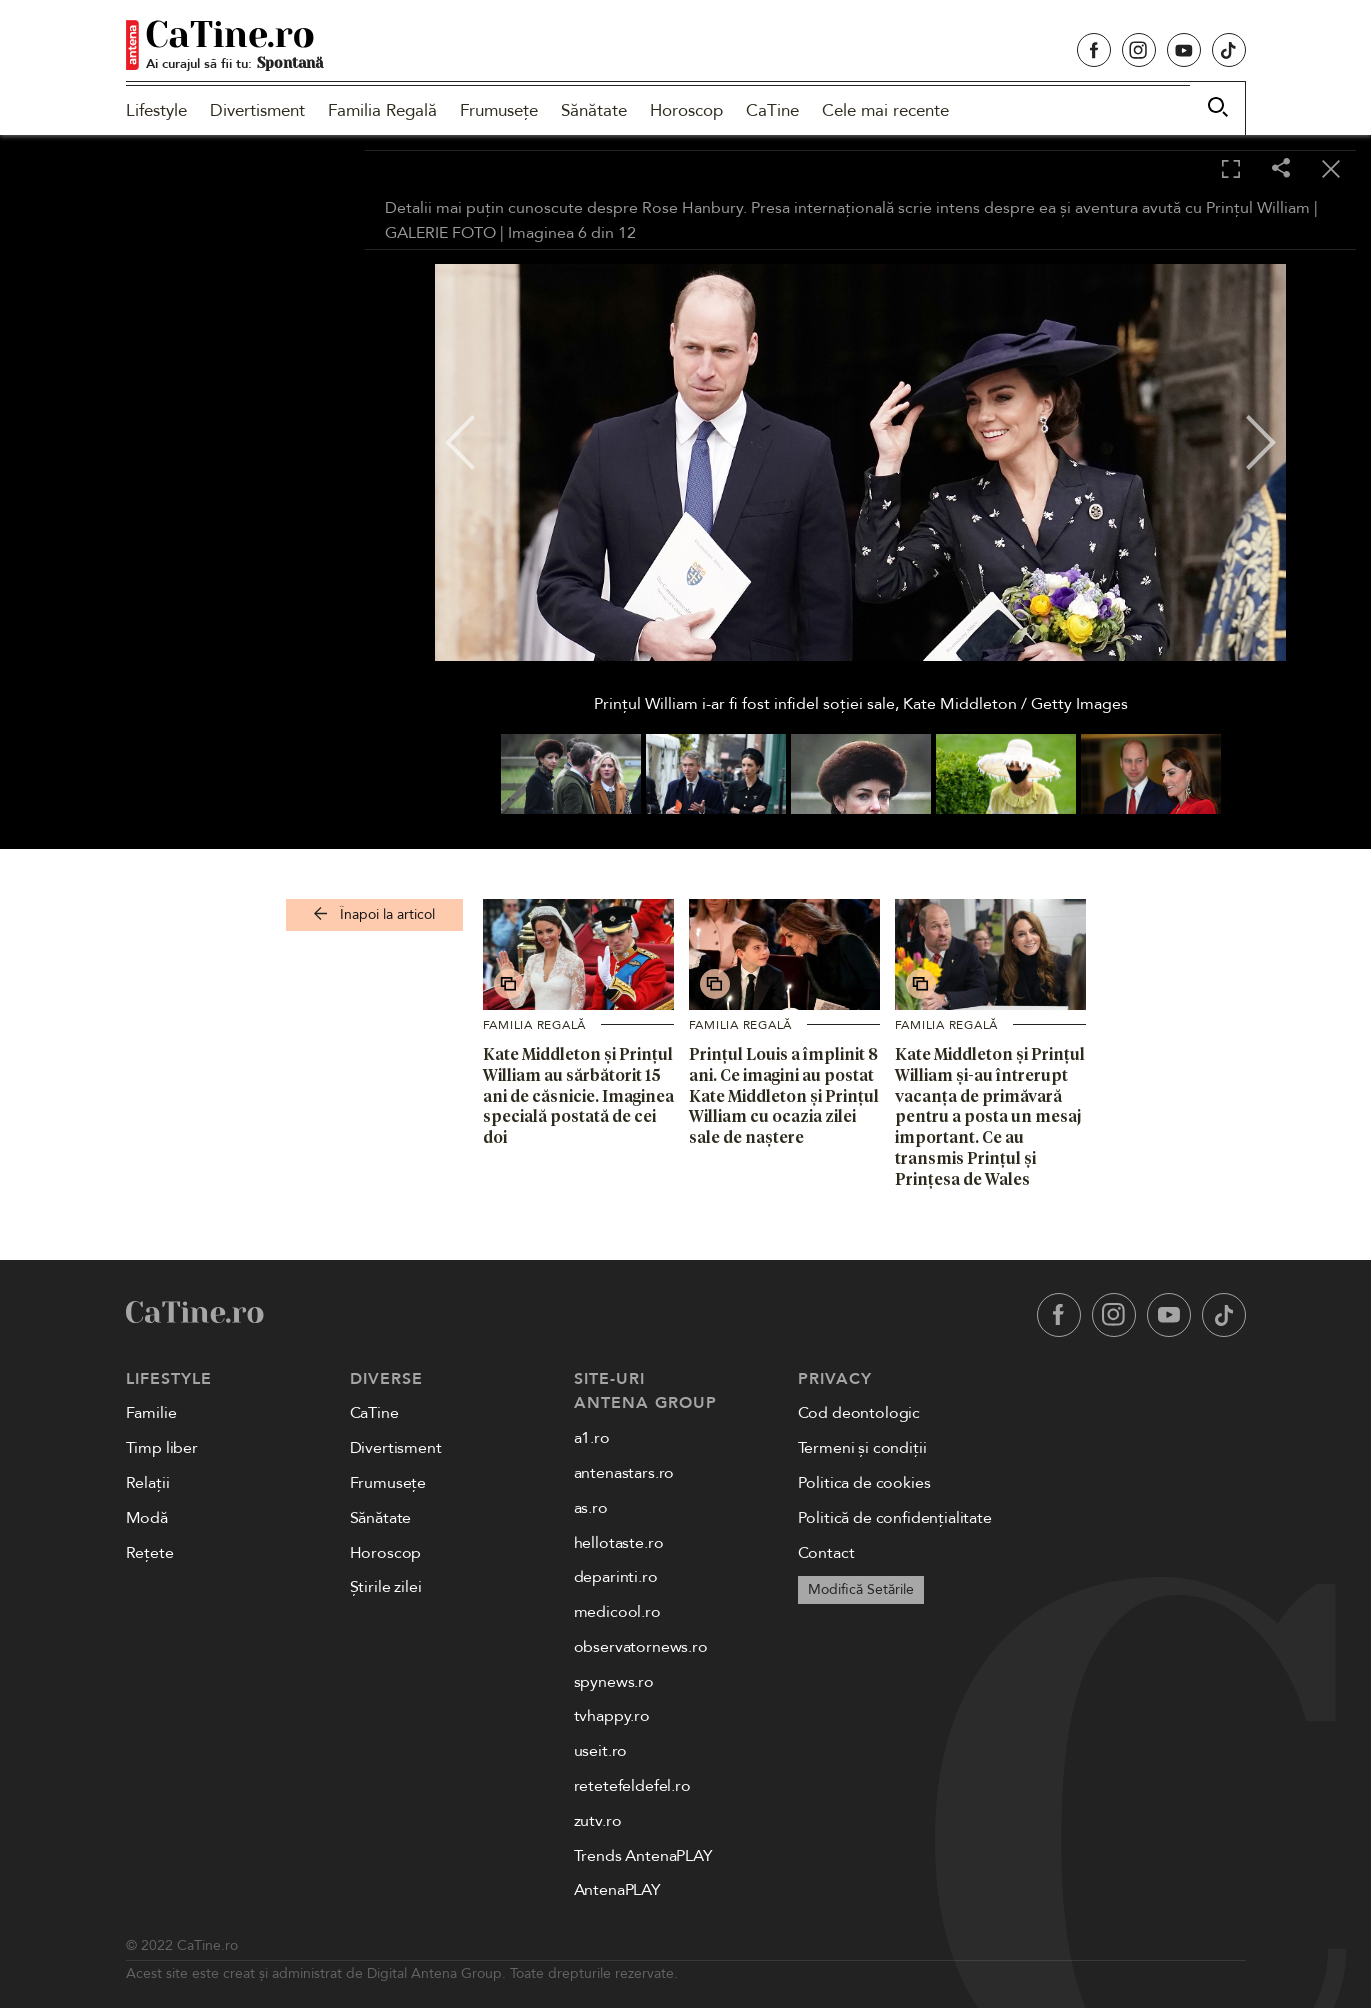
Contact (826, 1553)
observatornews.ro (641, 1647)
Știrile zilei (386, 1587)
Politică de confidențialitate (895, 1518)
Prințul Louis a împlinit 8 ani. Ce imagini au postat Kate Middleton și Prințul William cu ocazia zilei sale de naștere (784, 1095)
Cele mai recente (885, 110)
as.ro (591, 1508)
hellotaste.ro (619, 1543)
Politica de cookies (864, 1483)
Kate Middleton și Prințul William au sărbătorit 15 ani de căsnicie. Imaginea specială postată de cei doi (578, 1095)
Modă (147, 1518)
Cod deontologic (859, 1413)
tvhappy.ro (612, 1716)
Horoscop (686, 110)
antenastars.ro (624, 1473)
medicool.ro (617, 1612)
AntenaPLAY (617, 1890)
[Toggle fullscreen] (1231, 170)
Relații (148, 1483)
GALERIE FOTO (440, 233)
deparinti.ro (616, 1577)
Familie (151, 1413)
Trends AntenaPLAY (643, 1856)
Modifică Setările (861, 1589)
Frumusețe (499, 110)
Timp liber (162, 1448)
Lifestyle (156, 110)
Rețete (150, 1553)
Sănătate (594, 110)
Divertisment (257, 110)
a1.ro (592, 1438)
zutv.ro (598, 1821)
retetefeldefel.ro (632, 1786)
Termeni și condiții (862, 1448)
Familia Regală (382, 110)
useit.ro (601, 1751)
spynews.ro (614, 1682)
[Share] (1281, 169)
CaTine (772, 110)
